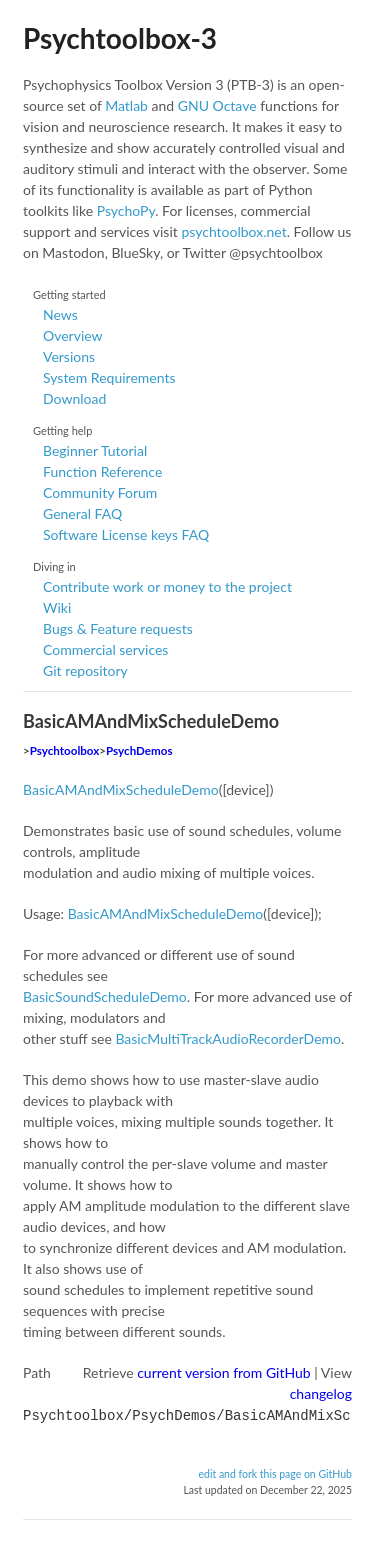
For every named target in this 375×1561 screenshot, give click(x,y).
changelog (321, 1393)
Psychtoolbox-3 (120, 38)
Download (74, 398)
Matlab (126, 105)
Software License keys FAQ (126, 534)
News (60, 314)
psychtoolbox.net (233, 231)
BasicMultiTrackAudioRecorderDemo (228, 1038)
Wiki (57, 607)
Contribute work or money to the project (167, 586)
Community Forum (100, 492)
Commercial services (105, 649)
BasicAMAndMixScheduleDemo (121, 789)
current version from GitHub (224, 1372)
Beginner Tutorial (95, 450)
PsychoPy (126, 210)
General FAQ (82, 513)
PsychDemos (139, 750)
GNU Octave (217, 105)
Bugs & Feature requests (118, 628)
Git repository (85, 670)
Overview (73, 335)
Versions (69, 356)
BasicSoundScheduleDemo (105, 996)
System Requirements (109, 377)
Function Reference (102, 471)
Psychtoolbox (65, 750)
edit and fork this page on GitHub (275, 1472)
